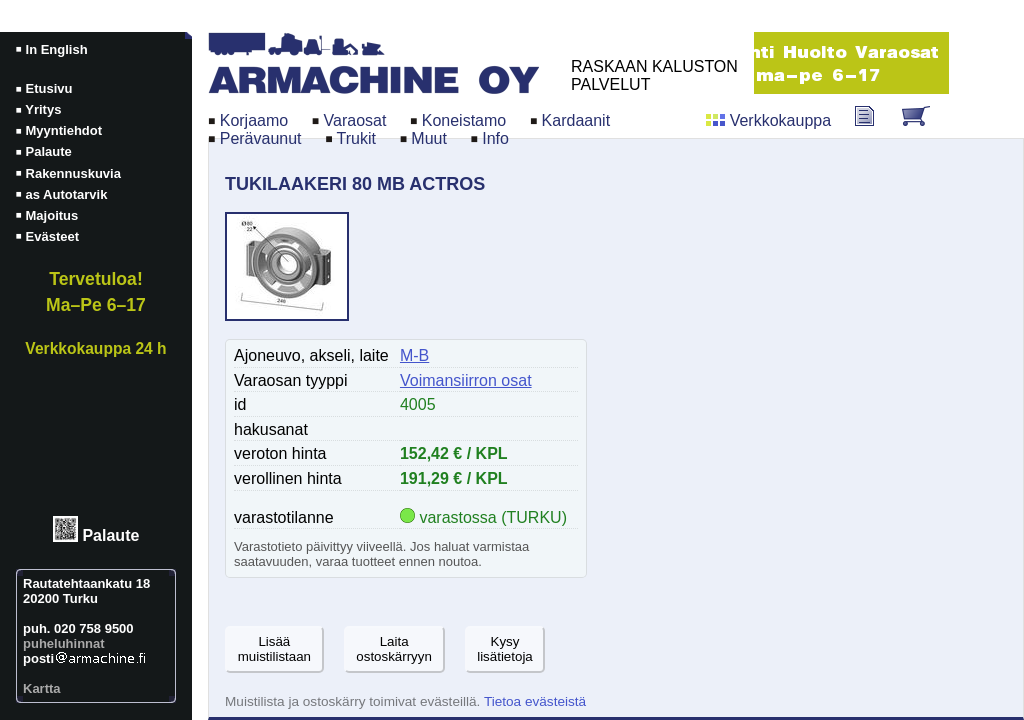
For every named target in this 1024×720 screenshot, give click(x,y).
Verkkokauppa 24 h (95, 348)
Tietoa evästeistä (535, 701)
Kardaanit (576, 120)
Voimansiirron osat (466, 380)
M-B (414, 355)
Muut (429, 138)
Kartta (42, 688)
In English (57, 49)
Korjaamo (254, 120)
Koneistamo (464, 120)
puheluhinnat (64, 643)
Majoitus (52, 215)
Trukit (356, 138)
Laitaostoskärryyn (394, 649)
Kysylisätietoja (505, 649)
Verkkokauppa (780, 120)
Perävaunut (261, 138)
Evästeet (52, 236)
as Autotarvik (67, 194)
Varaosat (355, 120)
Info (495, 138)
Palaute (110, 536)
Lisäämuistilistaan (274, 649)
